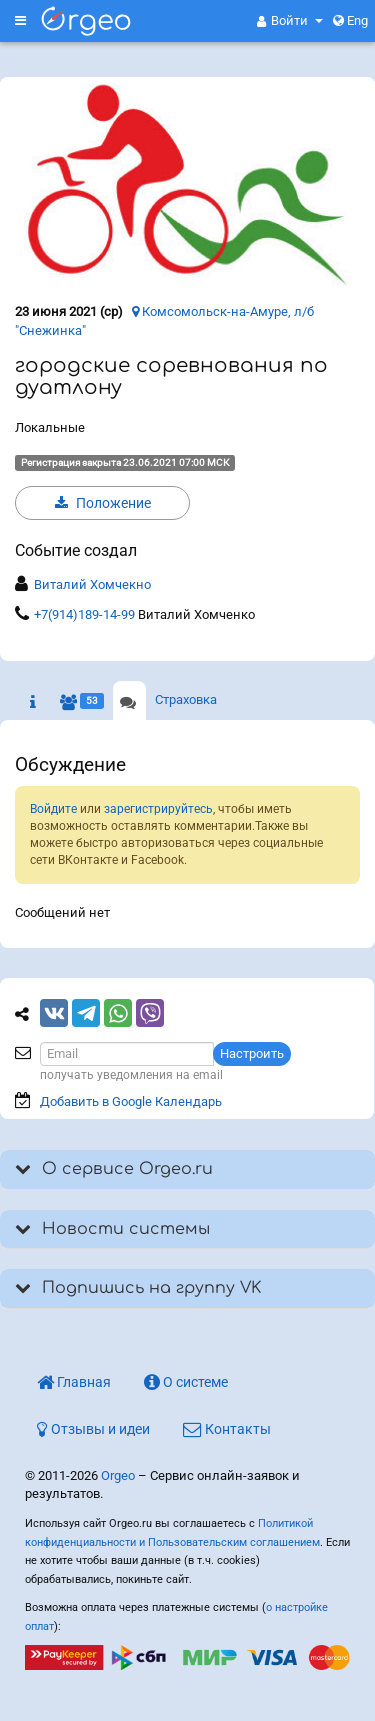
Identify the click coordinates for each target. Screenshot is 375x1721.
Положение (103, 503)
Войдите (53, 809)
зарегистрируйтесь (158, 809)
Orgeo (118, 1475)
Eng (350, 20)
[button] (290, 21)
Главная (74, 1382)
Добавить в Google (131, 1101)
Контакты (227, 1429)
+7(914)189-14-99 (84, 614)
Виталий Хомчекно (92, 584)
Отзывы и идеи (93, 1429)
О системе (186, 1382)
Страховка (186, 699)
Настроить (252, 1053)
